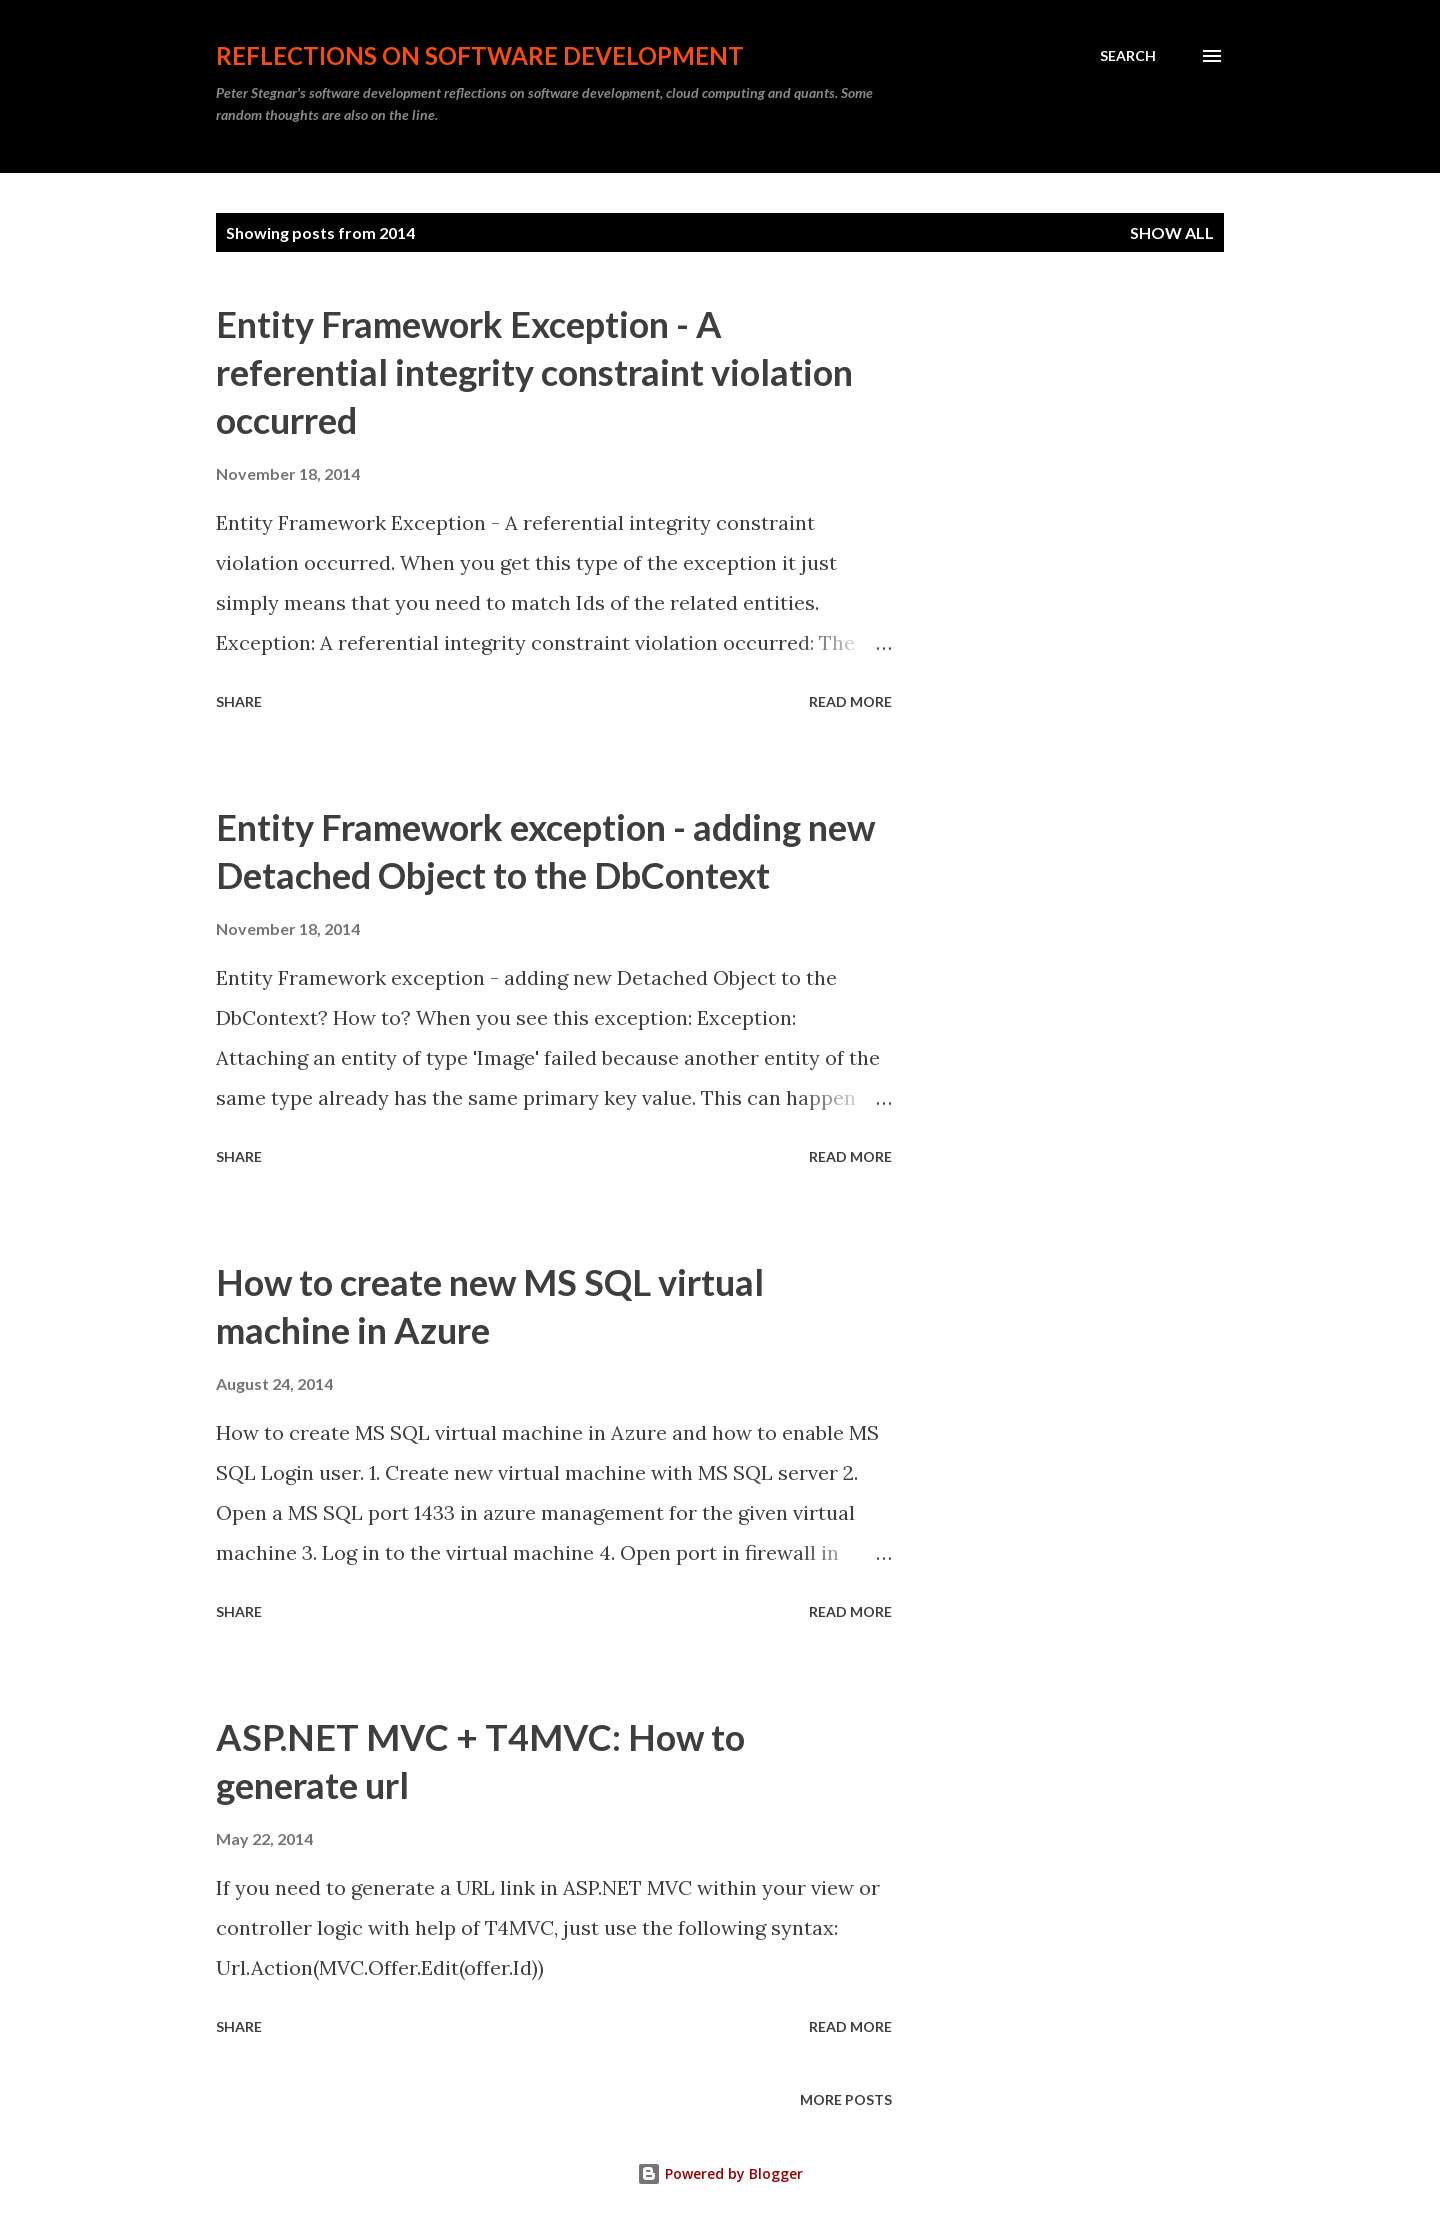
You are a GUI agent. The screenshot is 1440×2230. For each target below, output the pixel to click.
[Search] (1128, 56)
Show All (1172, 232)
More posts (846, 2099)
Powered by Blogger (720, 2173)
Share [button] (239, 701)
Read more (850, 701)
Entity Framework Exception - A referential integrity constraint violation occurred (534, 372)
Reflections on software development (480, 55)
